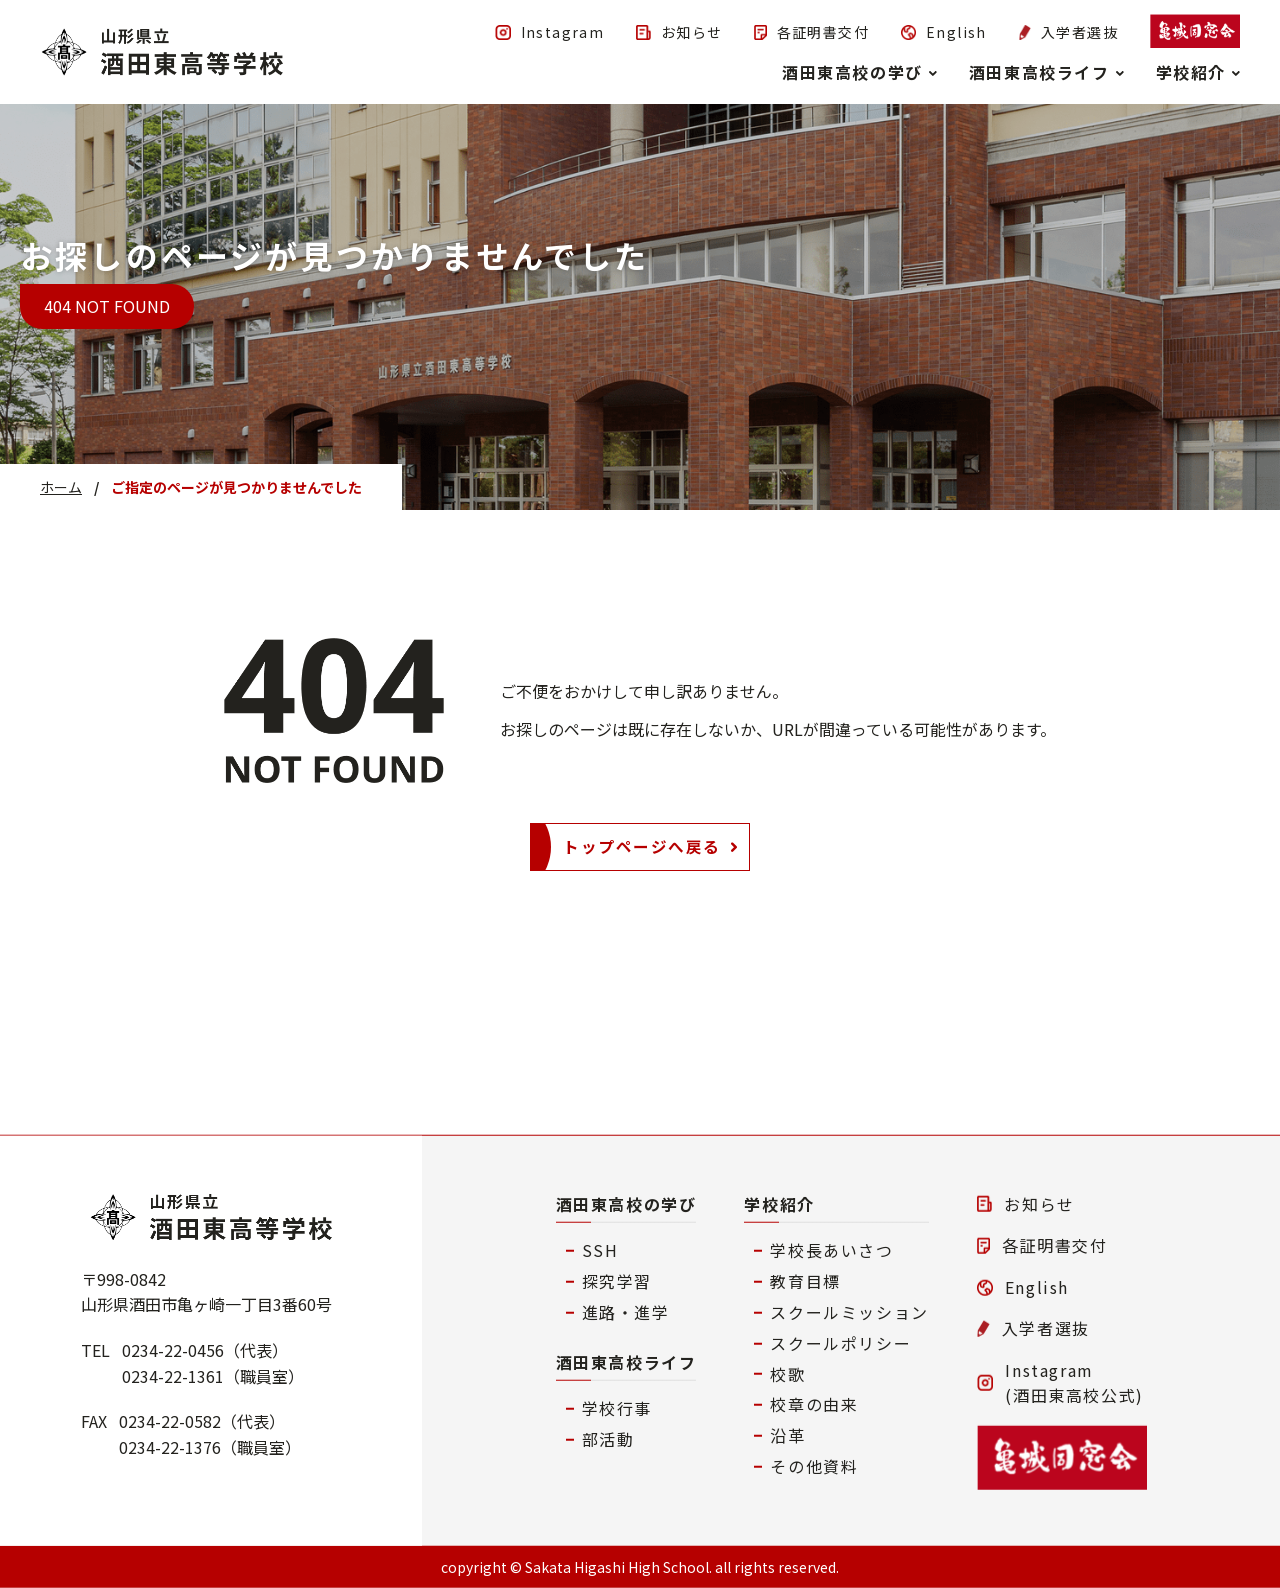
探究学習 (617, 1281)
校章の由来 (814, 1404)
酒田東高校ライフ (626, 1361)
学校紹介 (779, 1203)
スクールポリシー (840, 1342)
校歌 (787, 1373)
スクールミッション (849, 1312)
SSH (600, 1250)
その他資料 (814, 1466)
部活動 (608, 1439)
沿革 (787, 1435)
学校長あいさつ (831, 1250)
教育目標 (805, 1281)
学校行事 (617, 1408)
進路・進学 (626, 1312)
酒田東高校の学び (626, 1203)
